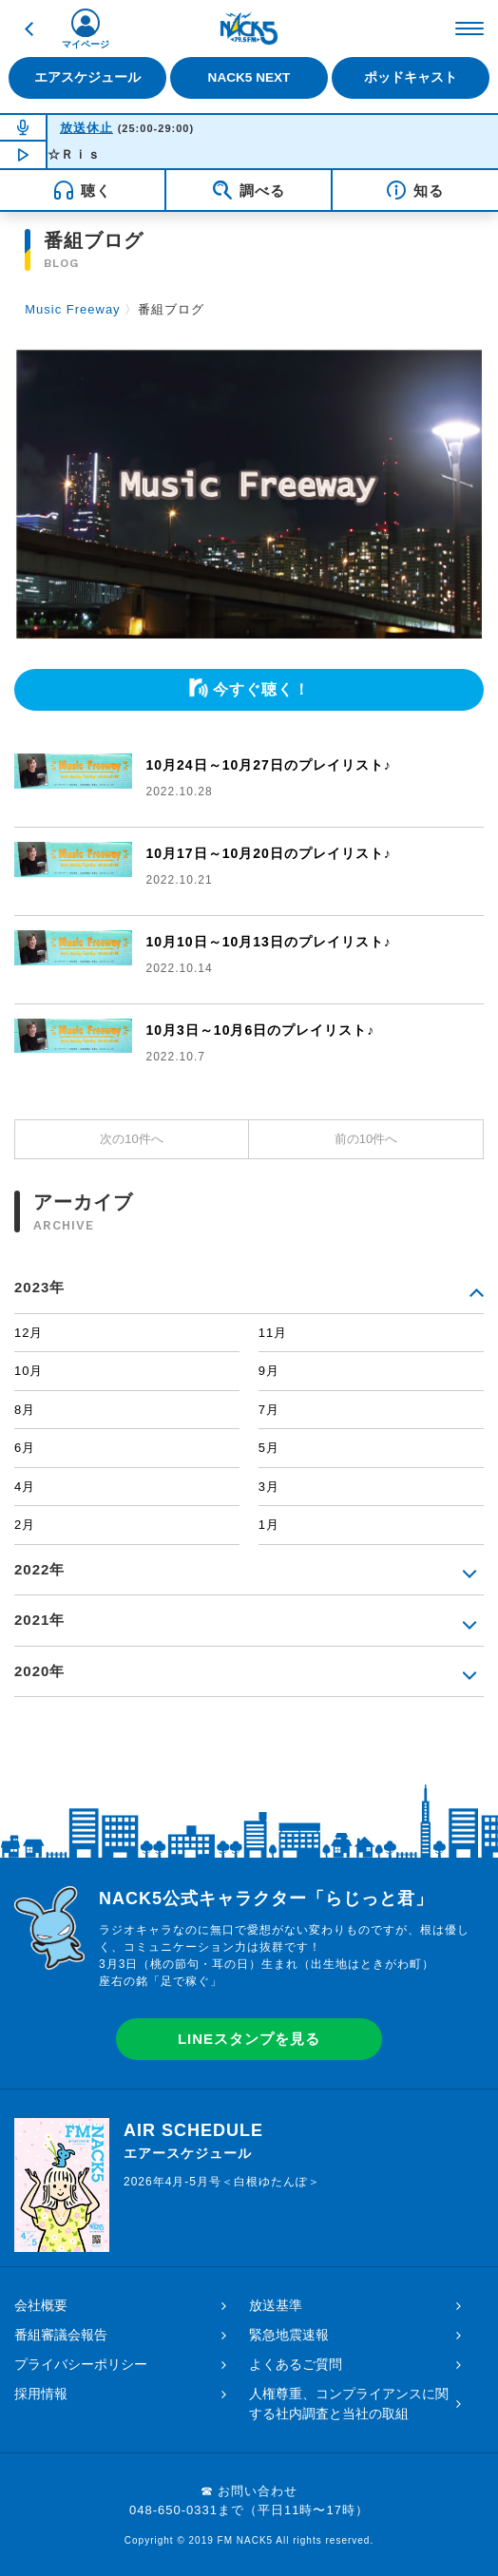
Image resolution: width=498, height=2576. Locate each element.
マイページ (85, 44)
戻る (28, 28)
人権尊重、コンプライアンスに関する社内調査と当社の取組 (349, 2403)
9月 (269, 1371)
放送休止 (86, 128)
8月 (24, 1409)
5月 (269, 1448)
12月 (28, 1333)
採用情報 (40, 2393)
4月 (24, 1486)
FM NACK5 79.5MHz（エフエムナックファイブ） (249, 28)
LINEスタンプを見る (249, 2039)
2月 (24, 1524)
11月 (273, 1333)
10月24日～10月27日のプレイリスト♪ (269, 765)
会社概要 (40, 2305)
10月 (28, 1371)
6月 (24, 1448)
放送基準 (275, 2305)
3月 (269, 1486)
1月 (269, 1524)
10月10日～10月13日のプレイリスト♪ (269, 941)
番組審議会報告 (60, 2334)
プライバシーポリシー (80, 2364)
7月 (269, 1409)
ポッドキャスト (410, 77)
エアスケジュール (87, 77)
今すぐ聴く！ (261, 689)
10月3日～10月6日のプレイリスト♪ (260, 1030)
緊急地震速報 (289, 2334)
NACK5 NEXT (249, 77)
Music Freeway (72, 309)
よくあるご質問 (295, 2364)
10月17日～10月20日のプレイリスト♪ (269, 853)
